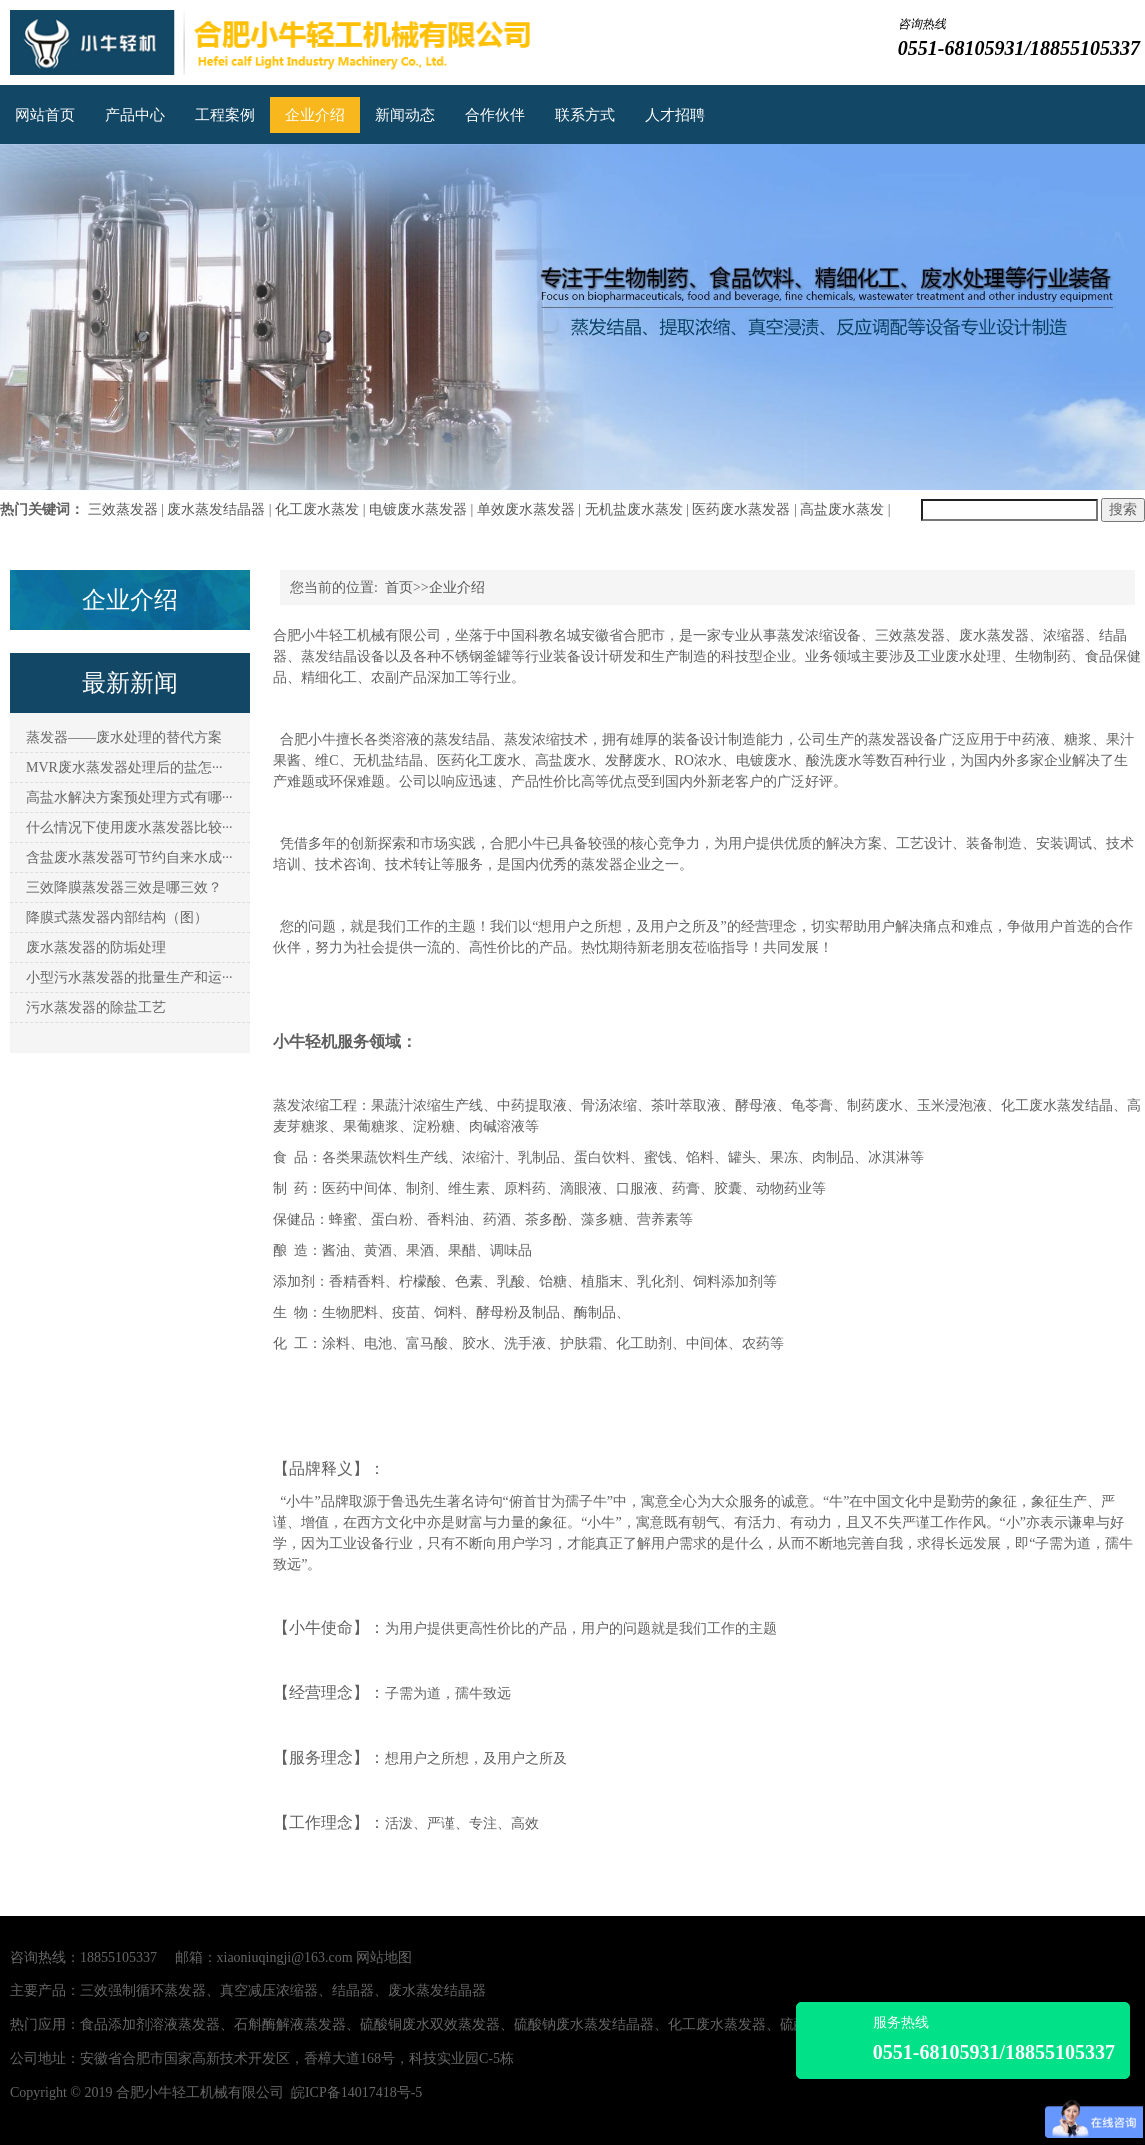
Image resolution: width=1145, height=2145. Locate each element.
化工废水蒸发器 (717, 2024)
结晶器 (353, 1990)
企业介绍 (315, 115)
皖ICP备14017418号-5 (356, 2092)
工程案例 (225, 115)
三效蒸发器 (123, 509)
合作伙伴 (495, 115)
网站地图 (384, 1957)
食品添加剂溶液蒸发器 (150, 2024)
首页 (399, 587)
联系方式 (585, 115)
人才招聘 (675, 115)
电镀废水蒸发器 (418, 509)
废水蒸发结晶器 (216, 509)
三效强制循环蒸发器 (143, 1990)
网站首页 (45, 115)
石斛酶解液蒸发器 (290, 2024)
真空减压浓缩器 (269, 1990)
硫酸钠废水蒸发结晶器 (584, 2024)
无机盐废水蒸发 (634, 509)
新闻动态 (405, 115)
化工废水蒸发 (317, 509)
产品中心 (135, 115)
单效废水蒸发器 (526, 509)
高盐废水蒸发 (842, 509)
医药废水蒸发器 (741, 509)
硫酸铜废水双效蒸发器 (430, 2024)
